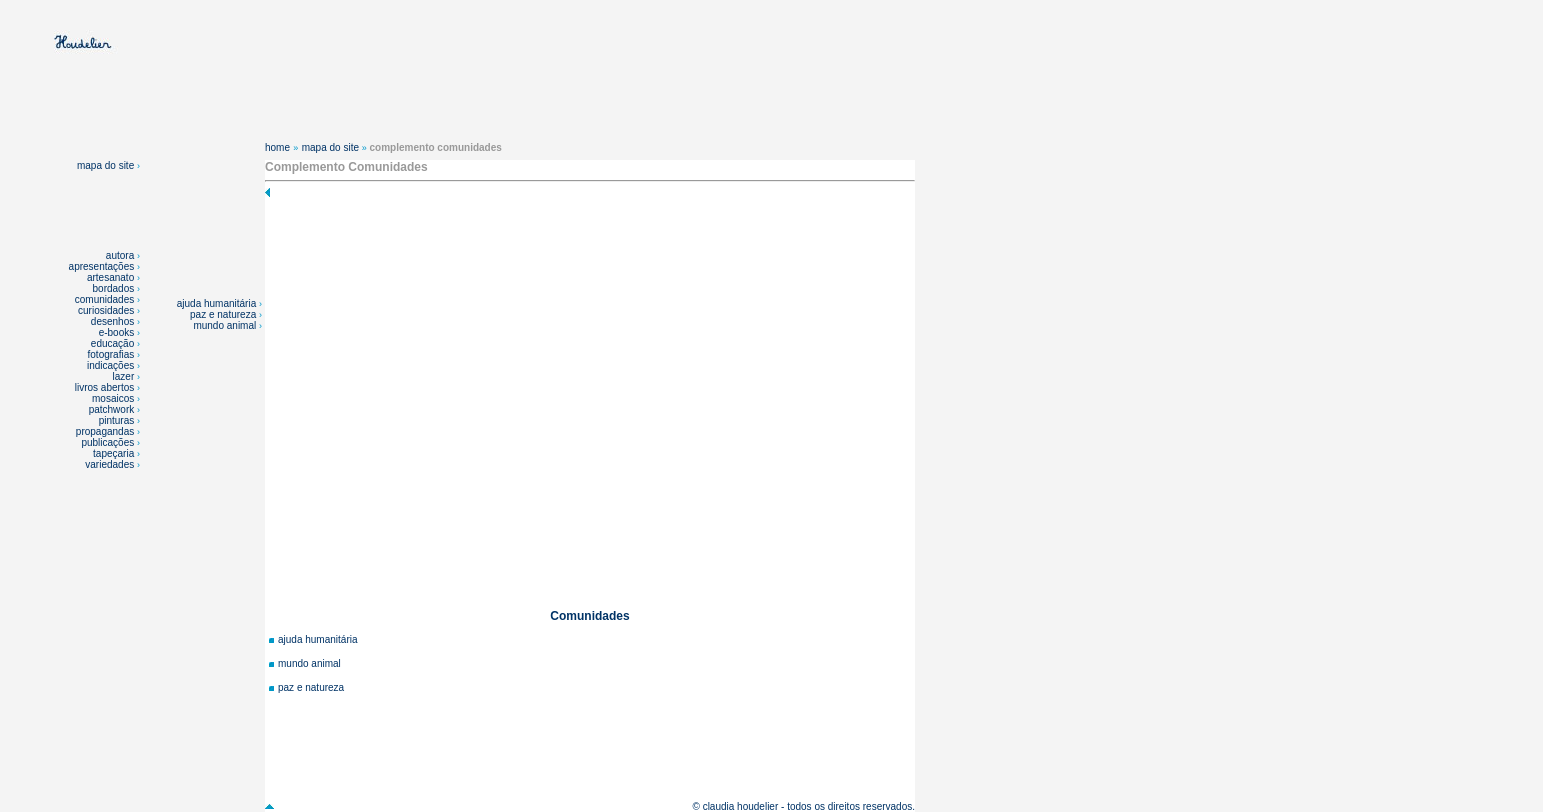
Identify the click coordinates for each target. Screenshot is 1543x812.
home (277, 147)
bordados (114, 288)
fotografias (111, 354)
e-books (117, 332)
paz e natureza (224, 314)
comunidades (104, 299)
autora (120, 255)
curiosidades (106, 310)
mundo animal (226, 325)
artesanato (110, 277)
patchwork (113, 409)
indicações (110, 365)
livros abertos (104, 387)
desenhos (112, 321)
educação (112, 343)
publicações (109, 442)
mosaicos (114, 398)
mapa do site (108, 165)
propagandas (105, 431)
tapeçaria (113, 453)
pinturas (118, 420)
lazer (124, 376)
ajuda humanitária (218, 303)
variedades (111, 464)
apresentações (102, 266)
